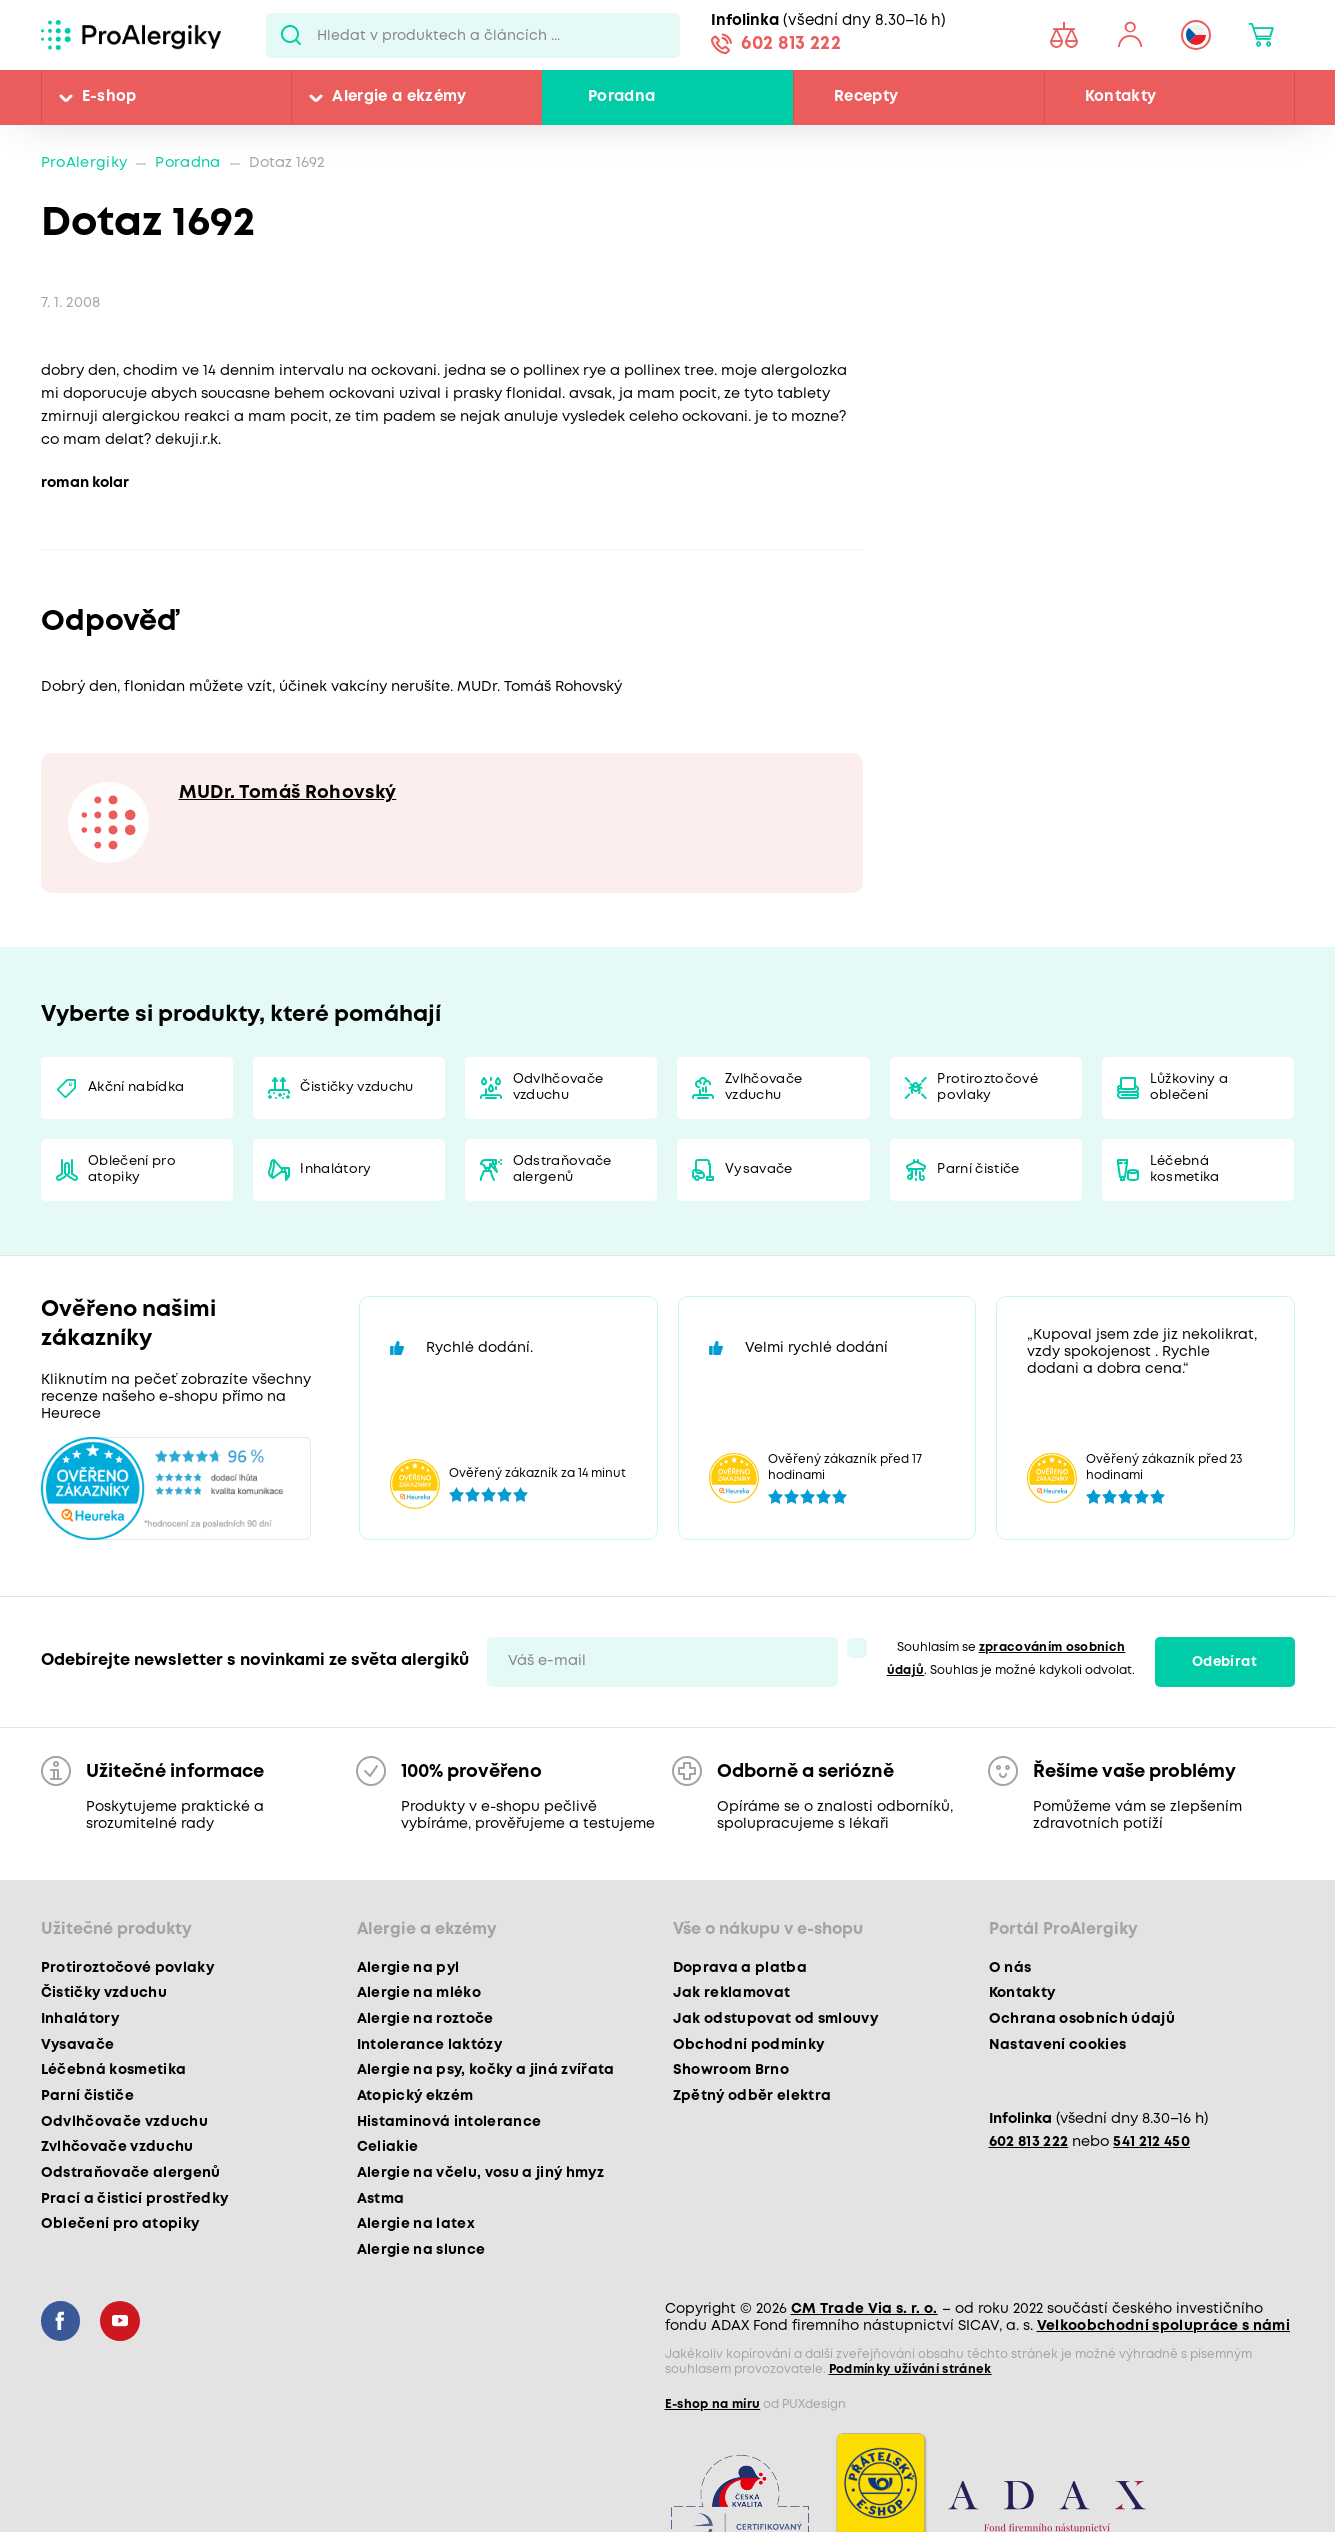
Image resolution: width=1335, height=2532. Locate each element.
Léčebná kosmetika (1185, 1169)
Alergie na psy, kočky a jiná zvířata (486, 2070)
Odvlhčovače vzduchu (558, 1087)
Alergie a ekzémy (399, 97)
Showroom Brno (731, 2070)
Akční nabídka (136, 1087)
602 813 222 (791, 44)
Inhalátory (335, 1169)
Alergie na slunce (421, 2250)
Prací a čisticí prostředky (135, 2199)
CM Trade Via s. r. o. (864, 2309)
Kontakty (1121, 97)
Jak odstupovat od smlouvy (776, 2019)
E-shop (109, 97)
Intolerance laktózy (429, 2045)
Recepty (866, 97)
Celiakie (388, 2147)
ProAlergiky (84, 163)
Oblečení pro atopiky (132, 1169)
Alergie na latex (416, 2224)
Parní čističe (978, 1169)
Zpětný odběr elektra (752, 2096)
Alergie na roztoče (425, 2019)
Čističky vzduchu (356, 1087)
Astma (381, 2199)
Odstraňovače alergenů (562, 1169)
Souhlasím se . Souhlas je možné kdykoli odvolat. (1011, 1659)
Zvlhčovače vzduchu (763, 1087)
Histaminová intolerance (449, 2122)
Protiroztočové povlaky (987, 1087)
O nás (1010, 1968)
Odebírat (1224, 1662)
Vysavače (759, 1169)
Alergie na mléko (419, 1993)
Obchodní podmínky (749, 2045)
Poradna (621, 97)
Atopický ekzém (415, 2096)
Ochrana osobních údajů (1082, 2019)
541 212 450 (1151, 2142)
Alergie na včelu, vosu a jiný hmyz (481, 2173)
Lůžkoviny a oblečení (1189, 1087)
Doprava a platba (740, 1968)
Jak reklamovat (732, 1993)
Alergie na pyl (408, 1968)
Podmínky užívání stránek (910, 2369)
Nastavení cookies (1058, 2045)
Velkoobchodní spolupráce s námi (1164, 2326)
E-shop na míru (713, 2404)
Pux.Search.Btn (291, 35)
